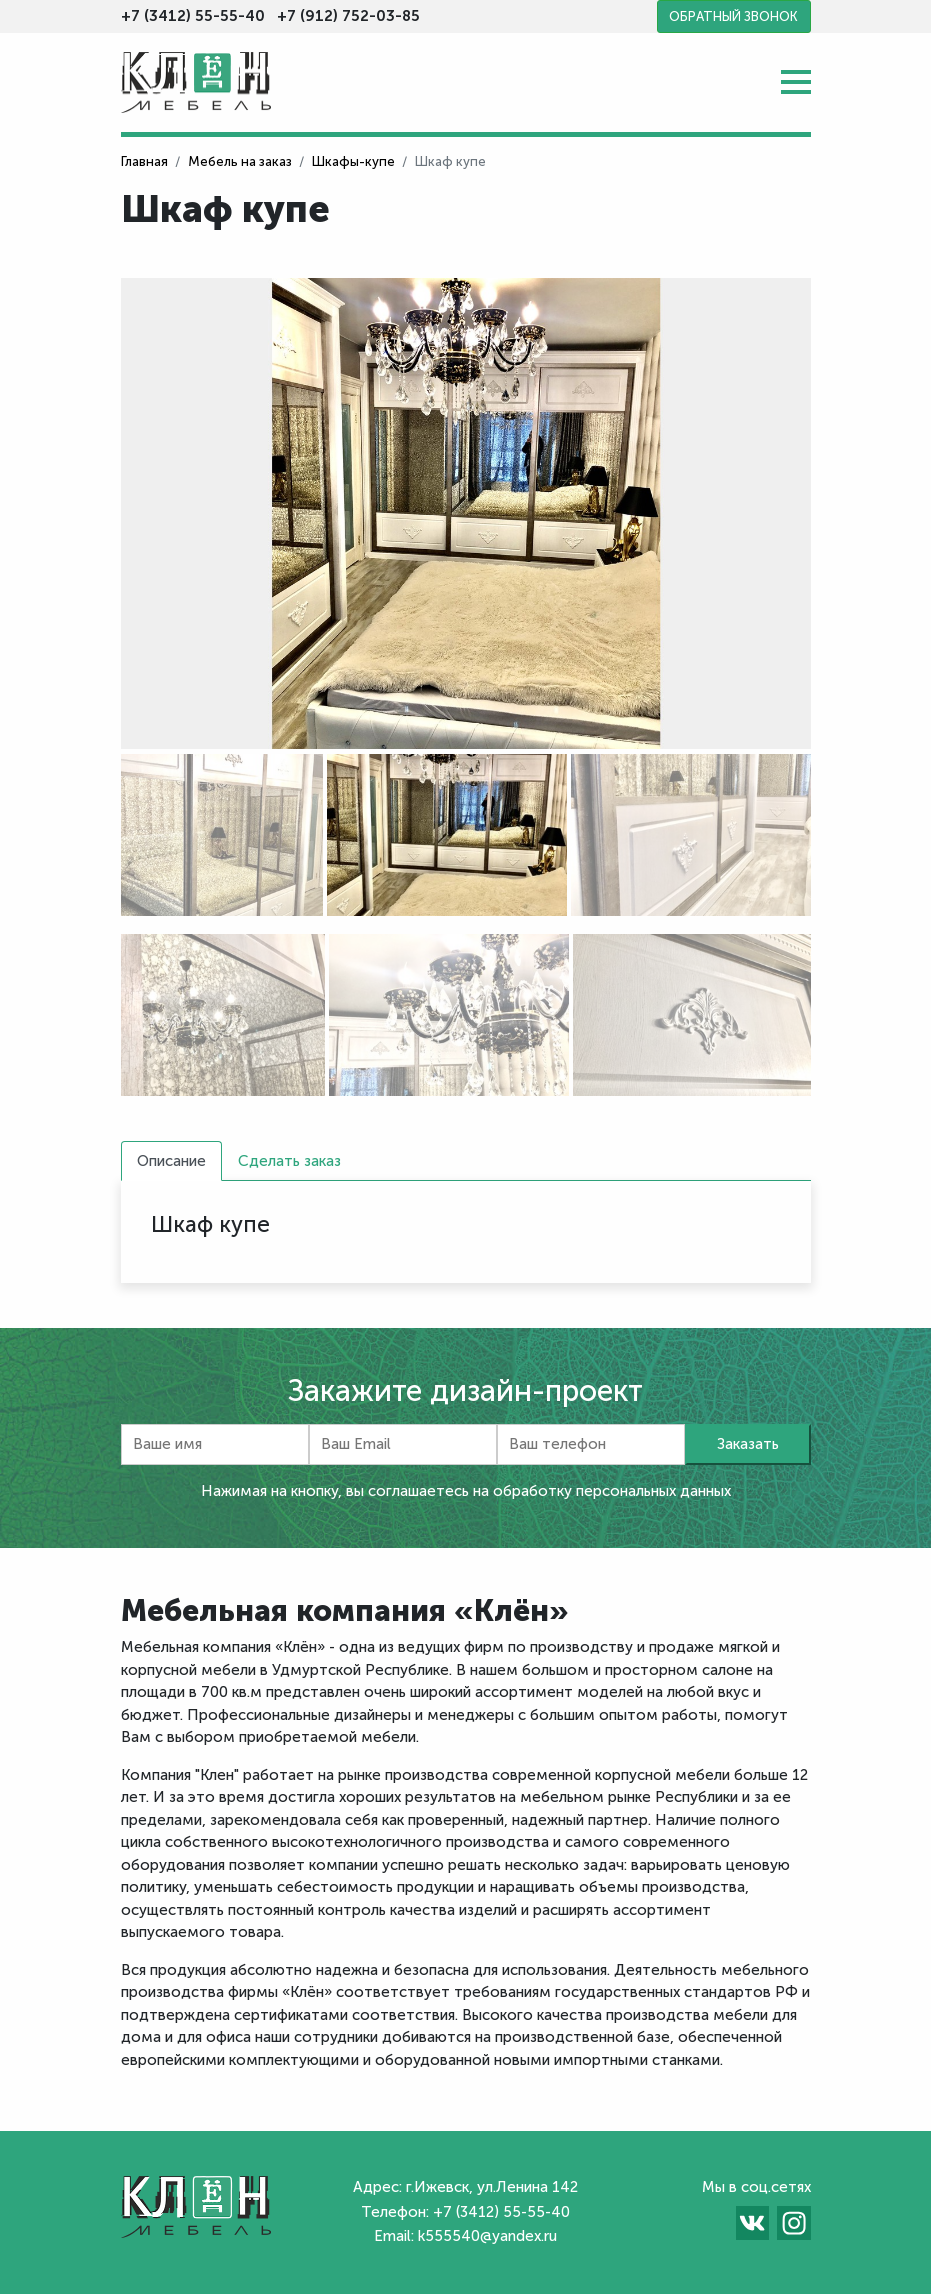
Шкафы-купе (353, 161)
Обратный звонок (733, 16)
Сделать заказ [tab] (289, 1161)
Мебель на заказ (240, 161)
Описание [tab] (171, 1161)
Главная (144, 161)
